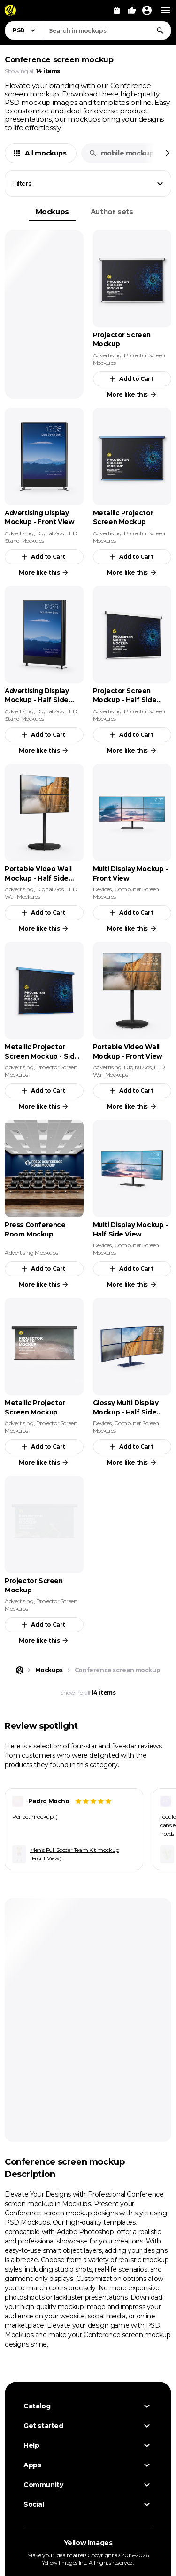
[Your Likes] (132, 10)
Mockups (52, 211)
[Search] (160, 30)
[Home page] (19, 1670)
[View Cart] (116, 10)
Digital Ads (50, 533)
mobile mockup (121, 153)
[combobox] (107, 30)
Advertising (107, 355)
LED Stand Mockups (41, 537)
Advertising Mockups (31, 1252)
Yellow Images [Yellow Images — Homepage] (88, 2543)
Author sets (112, 211)
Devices (102, 889)
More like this (132, 395)
